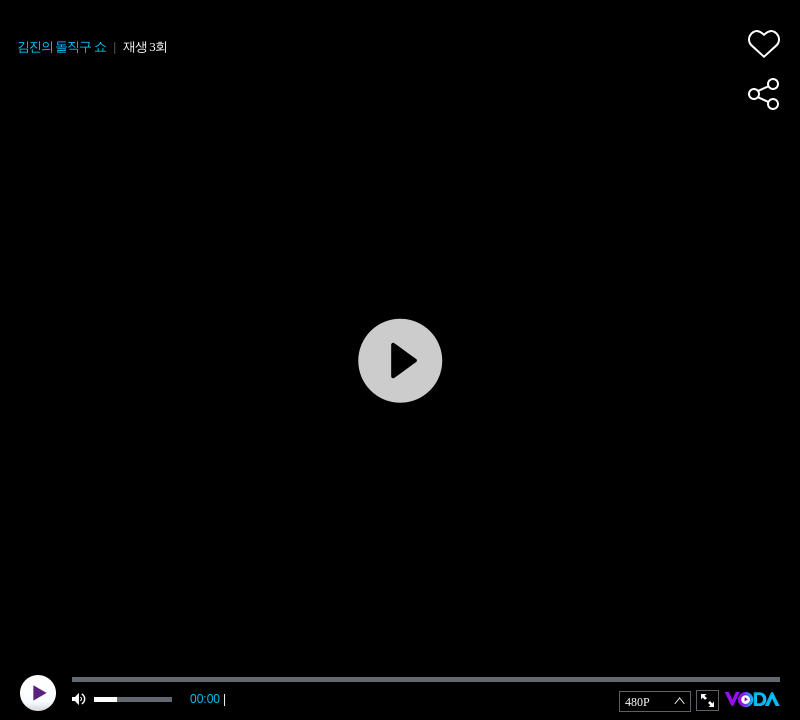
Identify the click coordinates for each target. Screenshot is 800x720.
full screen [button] (707, 700)
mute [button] (80, 699)
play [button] (38, 693)
